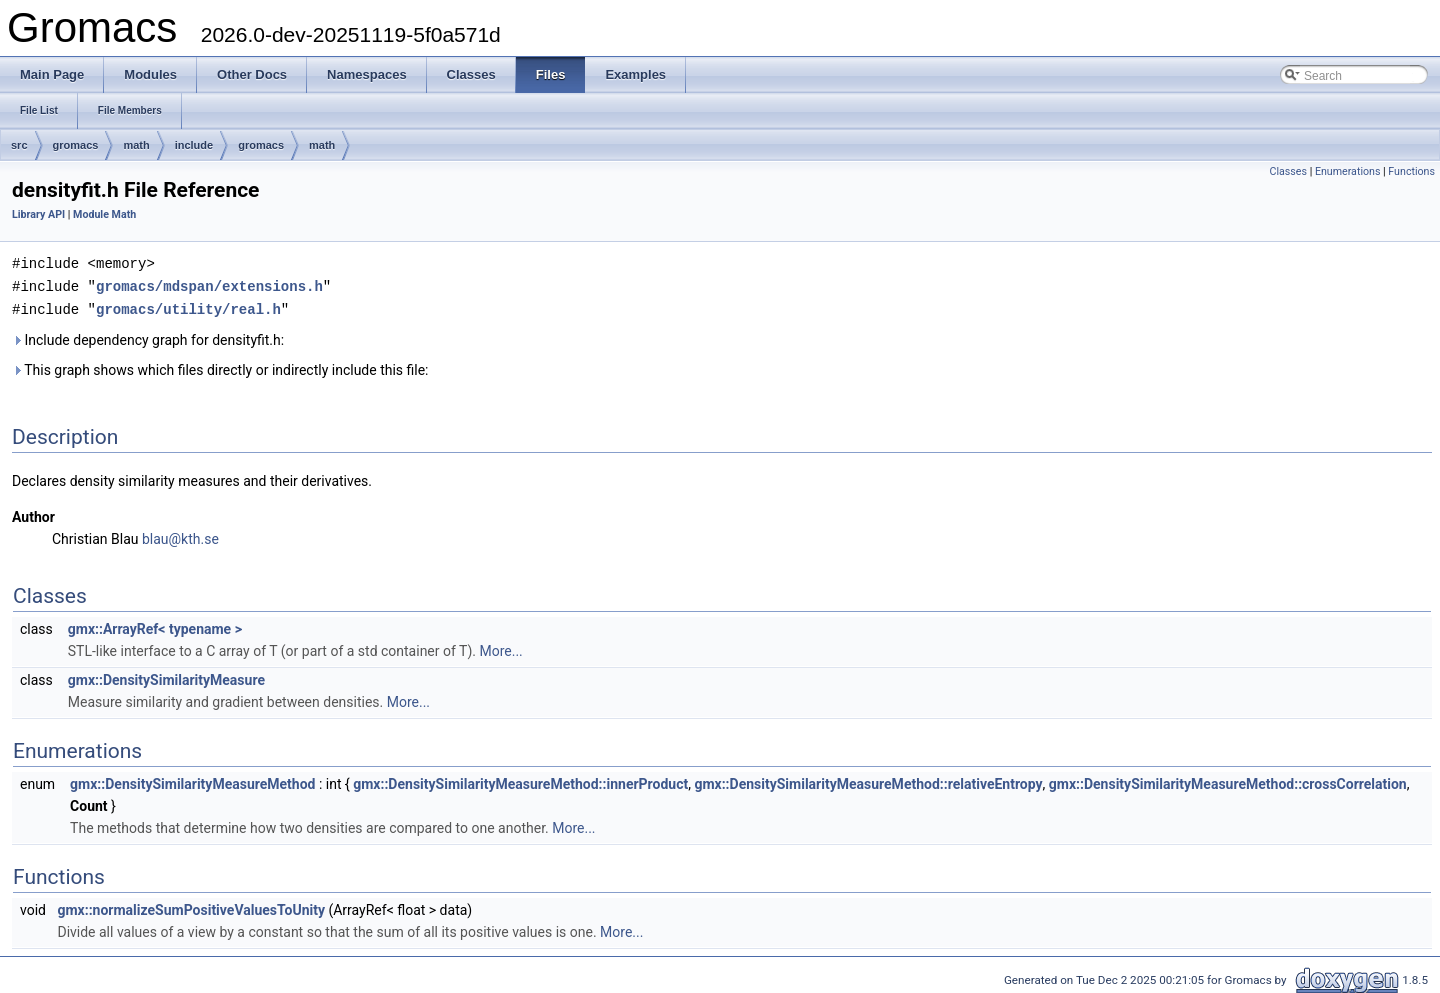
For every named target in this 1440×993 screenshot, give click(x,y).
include (194, 145)
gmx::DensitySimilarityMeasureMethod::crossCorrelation (1228, 781)
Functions (1411, 171)
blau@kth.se (180, 536)
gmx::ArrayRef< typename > (155, 626)
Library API (38, 214)
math (136, 145)
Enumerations (1348, 171)
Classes (1288, 171)
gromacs (76, 145)
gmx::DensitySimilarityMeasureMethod (192, 781)
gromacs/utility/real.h (188, 306)
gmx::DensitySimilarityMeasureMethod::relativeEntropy (868, 781)
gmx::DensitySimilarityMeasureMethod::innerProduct (520, 781)
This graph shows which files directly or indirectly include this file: (220, 367)
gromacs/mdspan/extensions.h (209, 284)
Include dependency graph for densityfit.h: (148, 337)
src (19, 145)
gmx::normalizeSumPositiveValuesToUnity (191, 907)
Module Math (104, 214)
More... (500, 648)
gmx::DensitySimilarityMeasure (166, 677)
